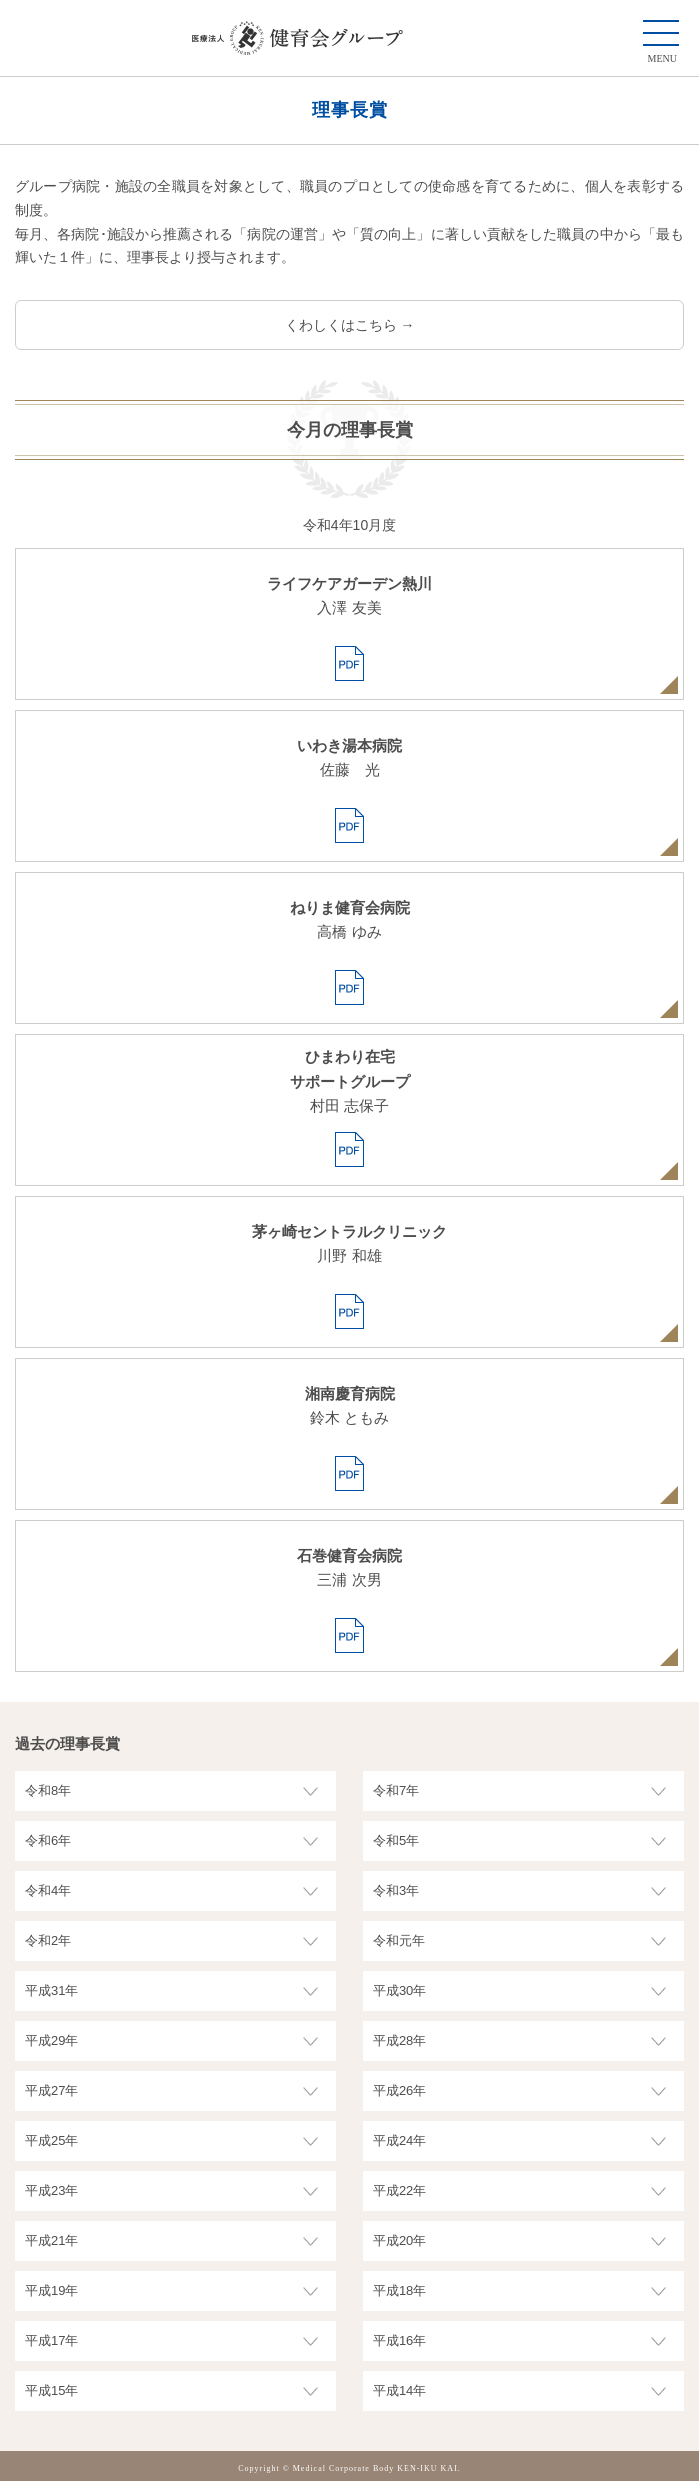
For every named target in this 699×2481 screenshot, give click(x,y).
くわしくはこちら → (350, 325)
